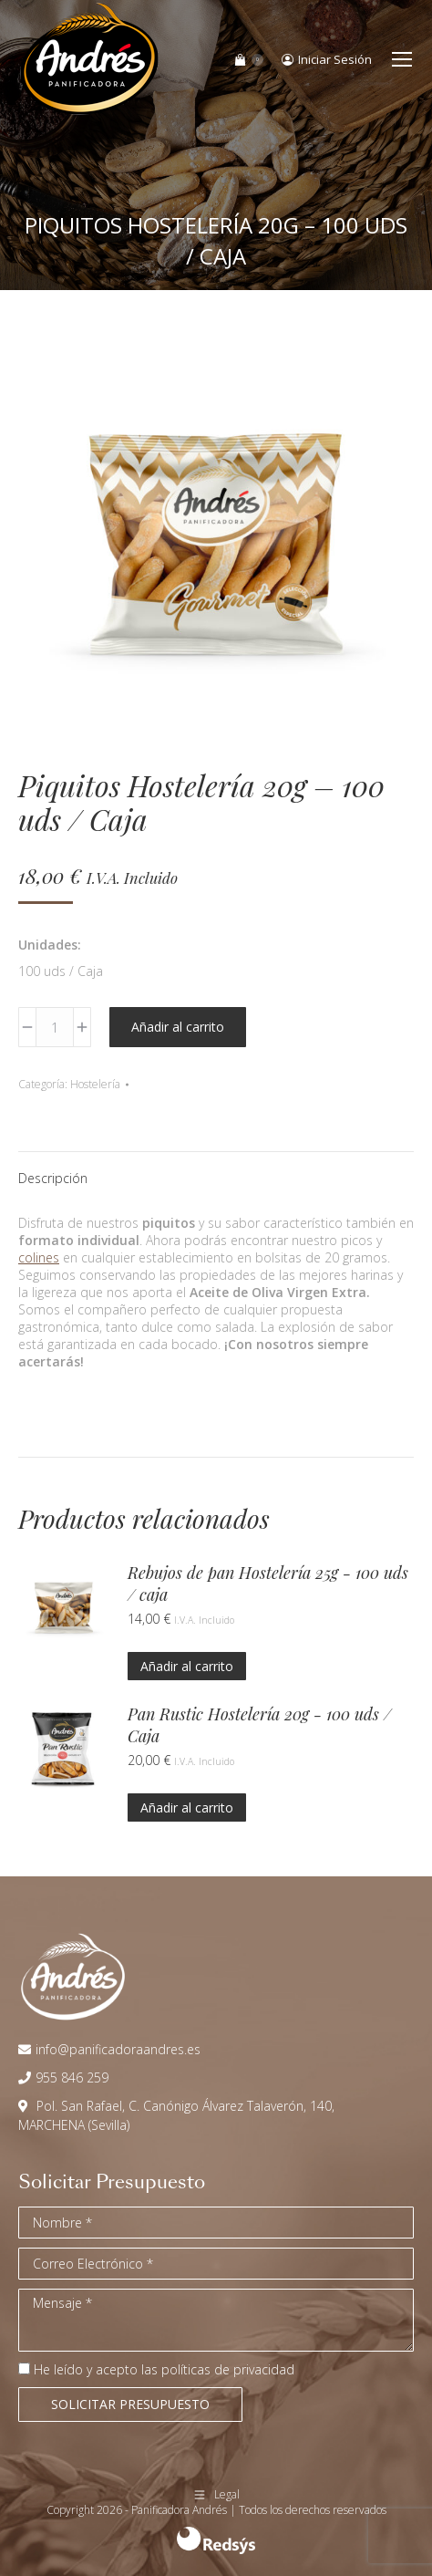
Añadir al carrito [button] (186, 1666)
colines (38, 1257)
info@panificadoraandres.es (118, 2049)
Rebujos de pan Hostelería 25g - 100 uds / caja (268, 1583)
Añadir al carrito (177, 1026)
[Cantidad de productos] (54, 1027)
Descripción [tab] (52, 1178)
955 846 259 (72, 2077)
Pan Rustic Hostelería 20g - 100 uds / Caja (259, 1725)
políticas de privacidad (227, 2369)
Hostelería (95, 1084)
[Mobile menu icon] (402, 59)
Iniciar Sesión (327, 60)
